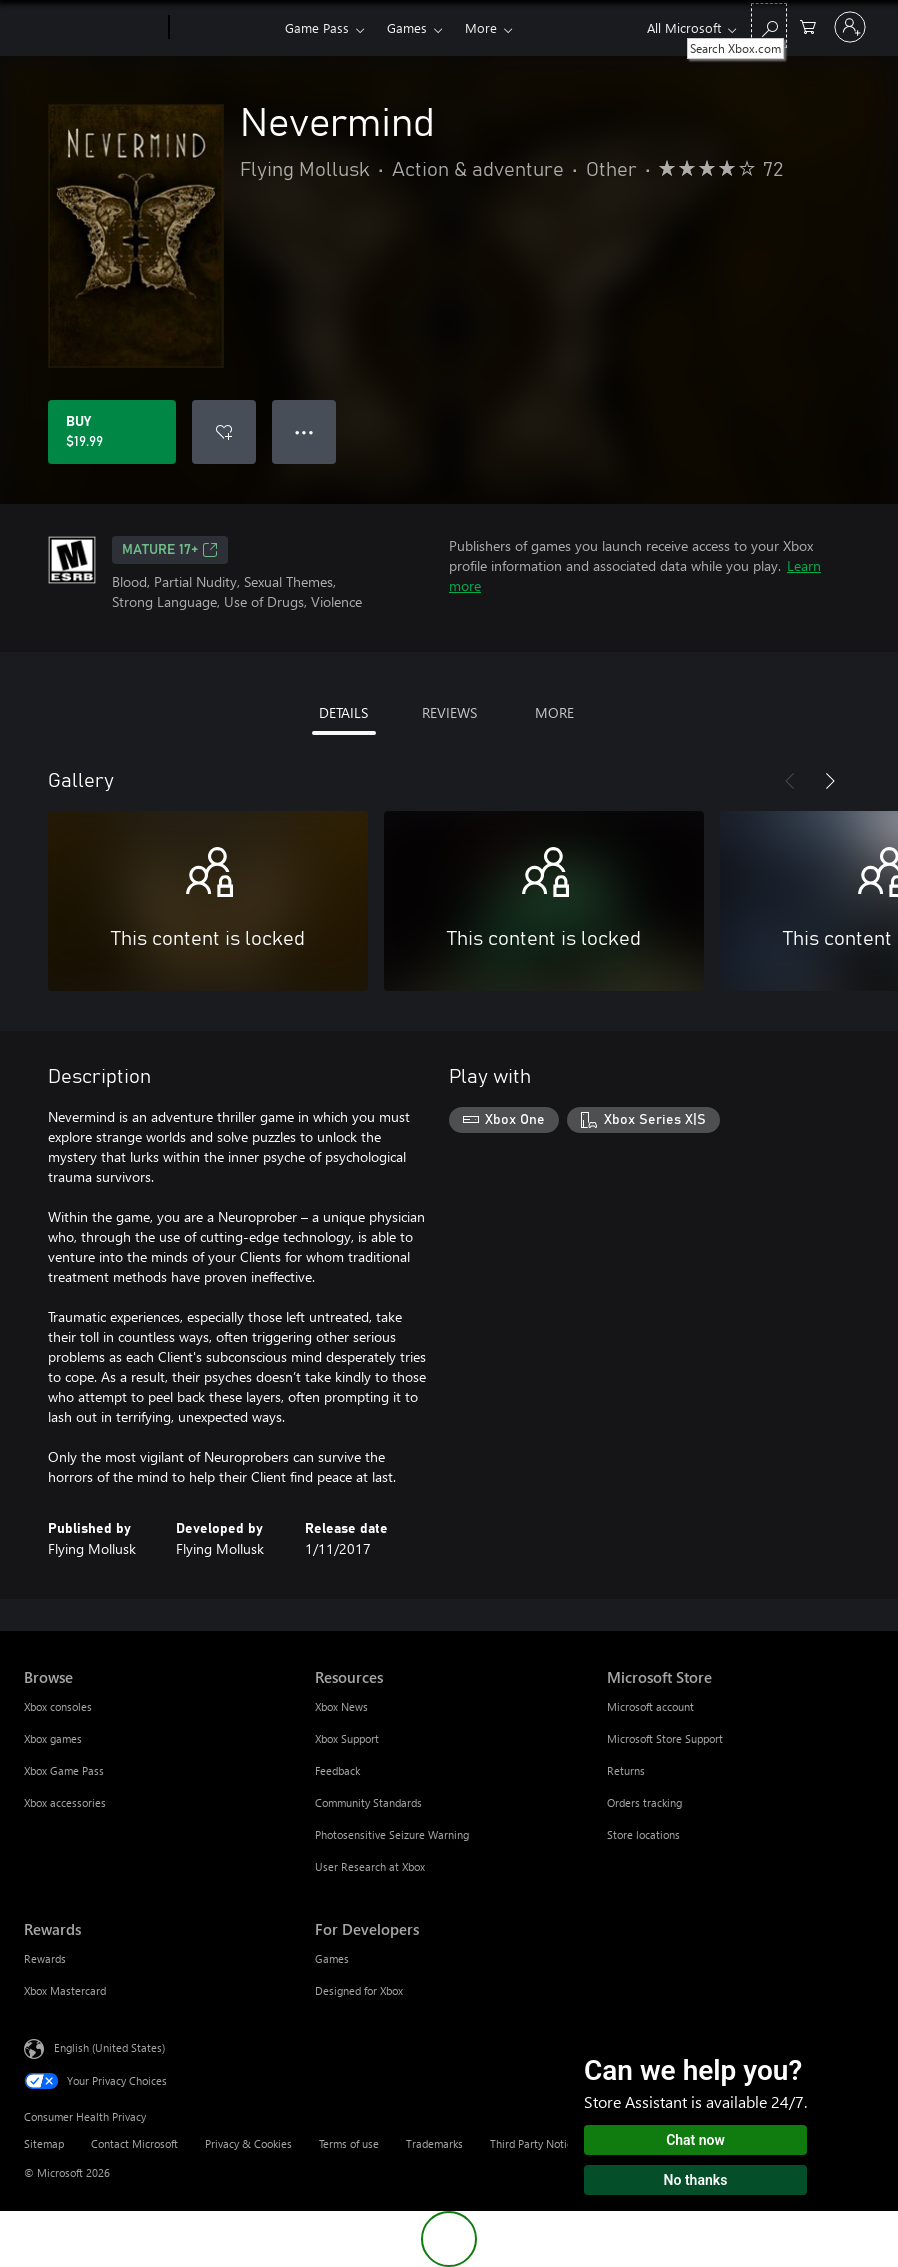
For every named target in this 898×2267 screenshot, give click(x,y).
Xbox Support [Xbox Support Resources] (347, 1738)
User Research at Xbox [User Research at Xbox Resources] (370, 1866)
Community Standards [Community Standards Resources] (368, 1802)
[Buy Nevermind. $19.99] (112, 432)
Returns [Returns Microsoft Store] (626, 1770)
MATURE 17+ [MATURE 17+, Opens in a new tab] (170, 550)
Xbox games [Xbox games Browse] (53, 1738)
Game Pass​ (317, 27)
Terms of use (349, 2143)
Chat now (695, 2140)
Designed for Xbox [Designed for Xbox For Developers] (359, 1990)
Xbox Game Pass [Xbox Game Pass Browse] (64, 1770)
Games (407, 27)
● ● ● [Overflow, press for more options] (304, 431)
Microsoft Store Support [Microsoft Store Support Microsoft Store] (665, 1738)
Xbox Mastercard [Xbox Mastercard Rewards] (65, 1990)
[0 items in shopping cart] (808, 25)
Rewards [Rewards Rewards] (45, 1958)
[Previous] (790, 781)
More (481, 27)
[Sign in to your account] (850, 27)
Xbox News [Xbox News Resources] (341, 1706)
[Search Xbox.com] (769, 25)
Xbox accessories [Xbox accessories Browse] (65, 1802)
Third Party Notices (536, 2143)
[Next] (830, 781)
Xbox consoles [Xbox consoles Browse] (58, 1706)
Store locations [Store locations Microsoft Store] (643, 1834)
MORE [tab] (554, 712)
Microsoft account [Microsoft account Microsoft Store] (650, 1706)
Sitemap (44, 2143)
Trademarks (434, 2143)
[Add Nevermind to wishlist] (224, 432)
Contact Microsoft (134, 2143)
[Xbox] (224, 28)
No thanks (696, 2180)
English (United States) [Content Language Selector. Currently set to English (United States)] (109, 2047)
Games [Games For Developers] (332, 1958)
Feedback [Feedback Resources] (337, 1770)
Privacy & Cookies (248, 2143)
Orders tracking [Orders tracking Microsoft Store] (644, 1802)
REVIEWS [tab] (449, 712)
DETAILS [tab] (343, 712)
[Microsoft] (92, 28)
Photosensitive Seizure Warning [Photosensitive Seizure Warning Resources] (392, 1834)
